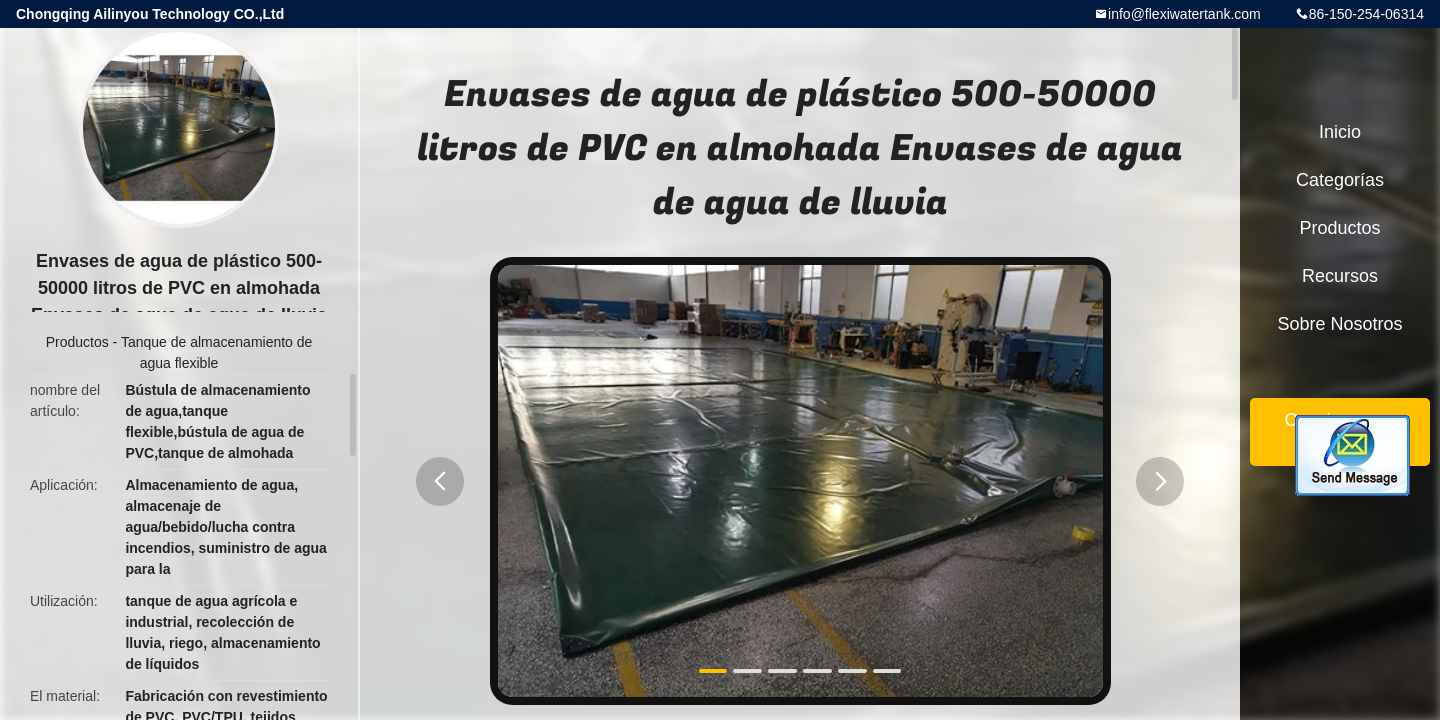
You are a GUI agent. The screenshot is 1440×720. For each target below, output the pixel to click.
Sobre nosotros (1339, 324)
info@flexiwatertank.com (1184, 14)
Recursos (1340, 276)
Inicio (1340, 132)
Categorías (1340, 180)
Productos (77, 342)
